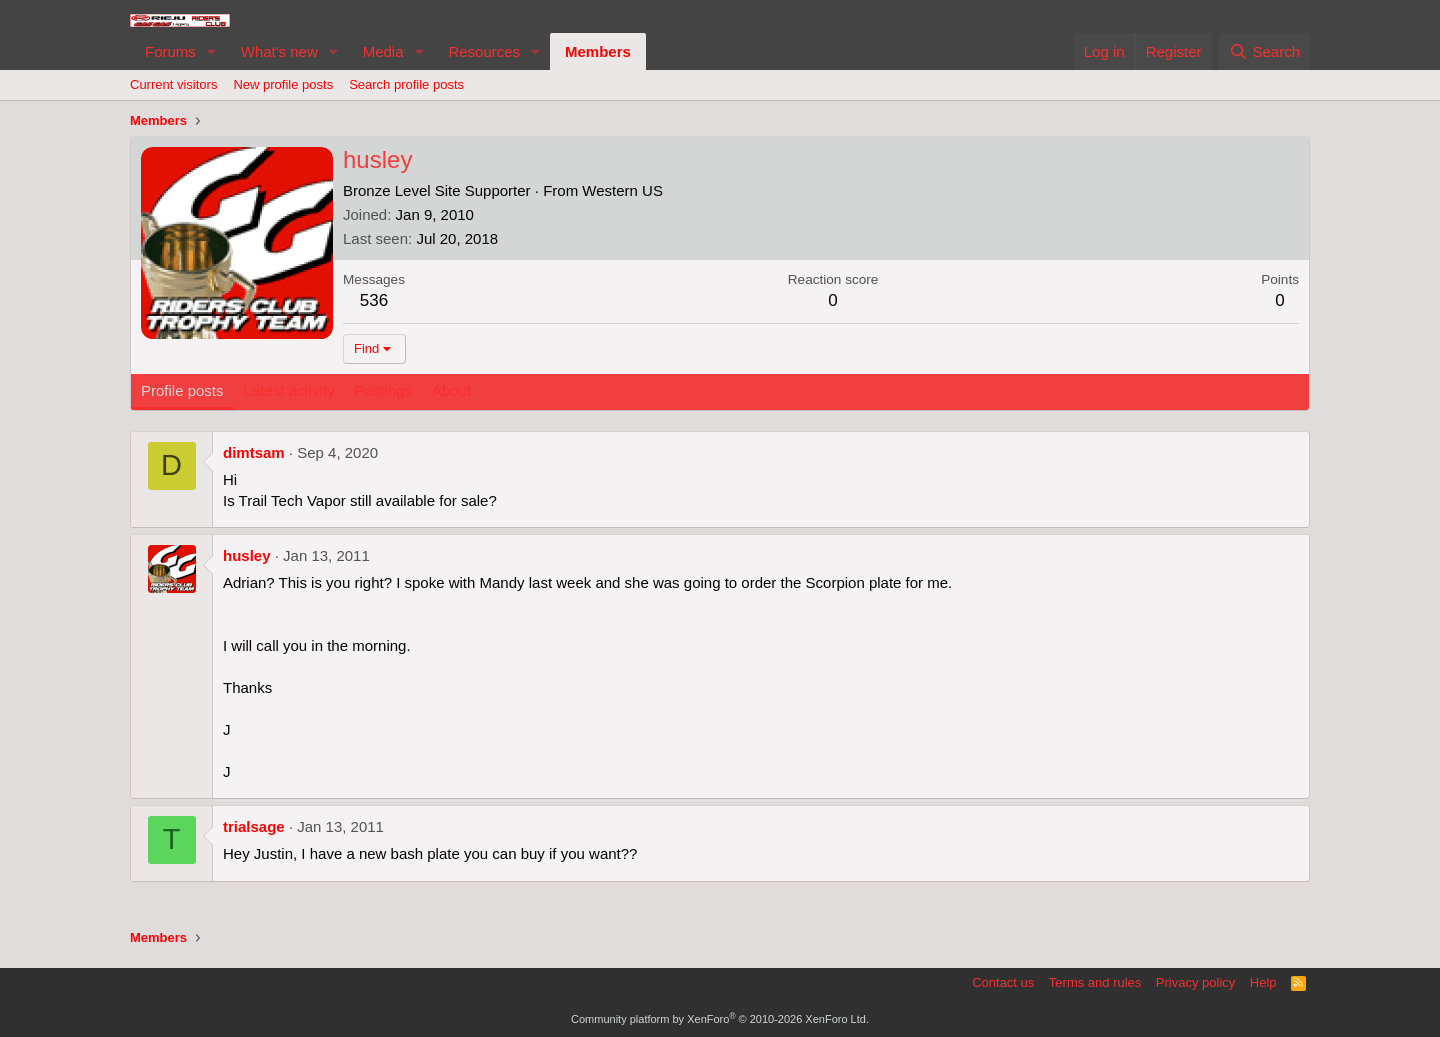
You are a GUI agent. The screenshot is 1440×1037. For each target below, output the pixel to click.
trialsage (254, 826)
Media (383, 51)
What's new (279, 51)
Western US (622, 190)
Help (1263, 982)
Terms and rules (1095, 982)
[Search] (1264, 51)
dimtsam (254, 452)
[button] (212, 51)
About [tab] (451, 390)
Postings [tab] (383, 390)
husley (247, 555)
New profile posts (283, 84)
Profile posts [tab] (182, 390)
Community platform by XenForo (720, 1019)
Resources (484, 51)
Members (598, 51)
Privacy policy (1195, 982)
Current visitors (173, 84)
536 (374, 300)
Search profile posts (406, 84)
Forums (170, 51)
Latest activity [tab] (289, 390)
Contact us (1003, 982)
